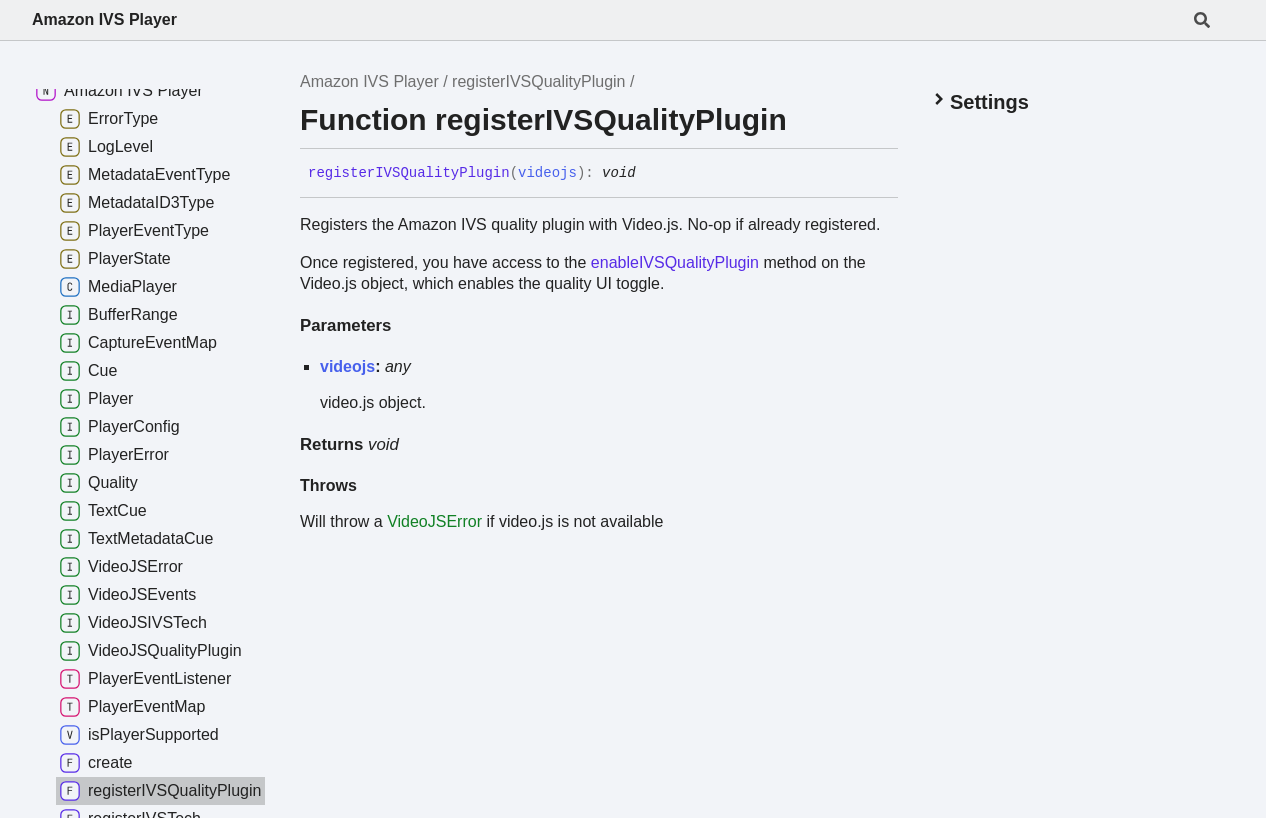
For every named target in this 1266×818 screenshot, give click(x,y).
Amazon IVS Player (104, 19)
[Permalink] (651, 174)
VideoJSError (434, 521)
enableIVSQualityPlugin (675, 262)
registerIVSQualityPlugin (538, 81)
